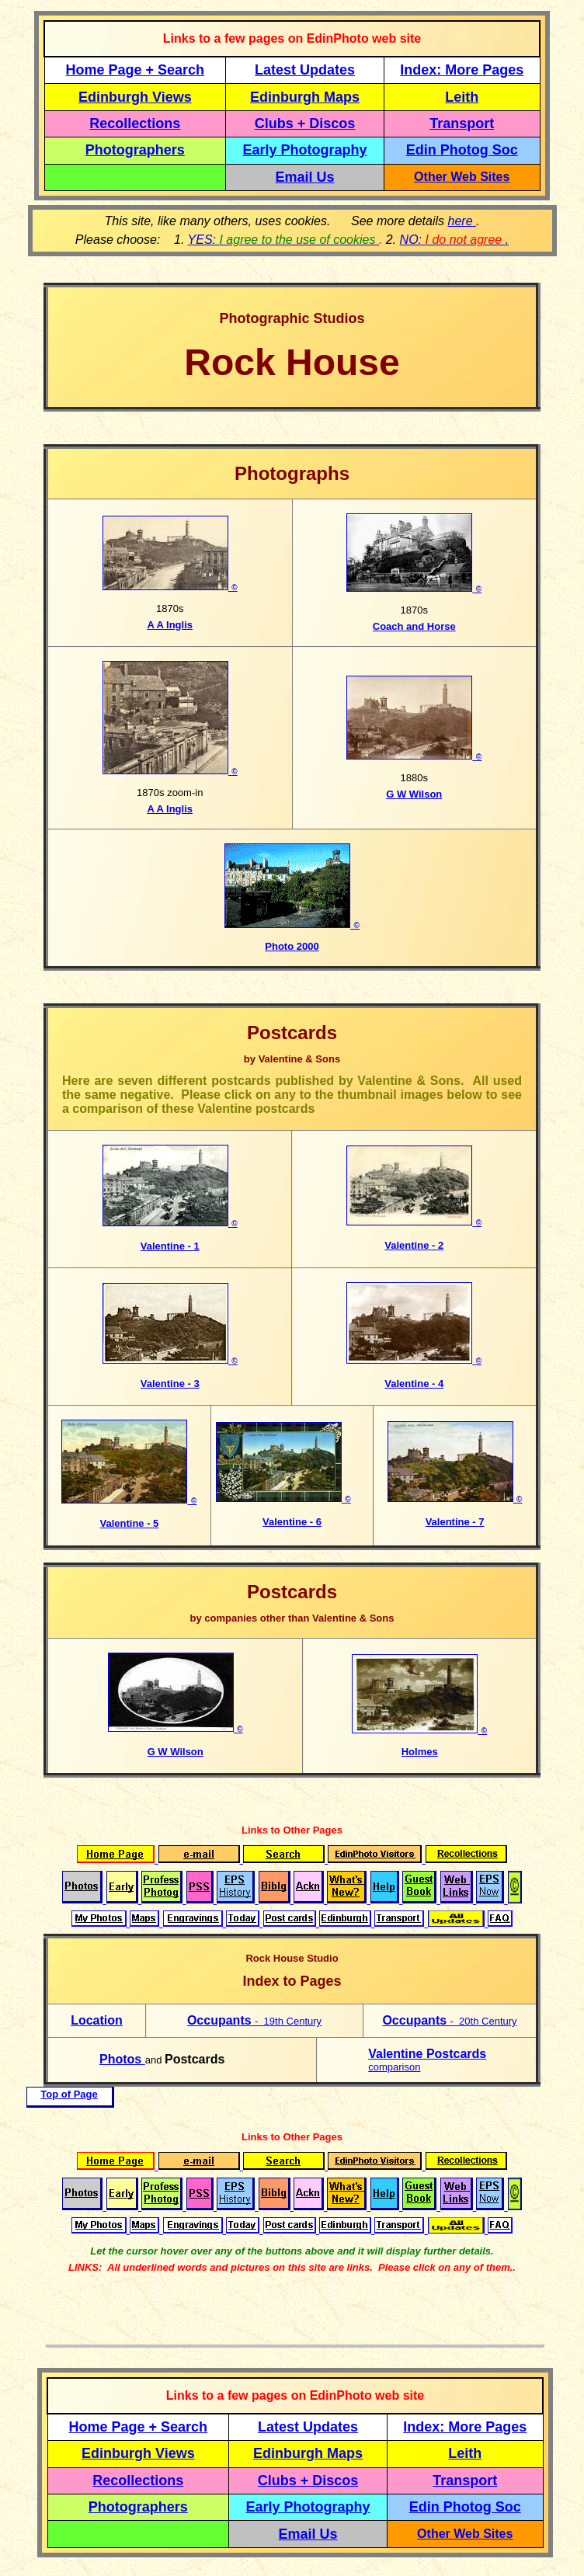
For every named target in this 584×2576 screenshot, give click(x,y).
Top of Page (68, 2094)
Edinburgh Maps (305, 97)
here (462, 221)
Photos (122, 2059)
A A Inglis (170, 625)
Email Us (305, 177)
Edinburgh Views (135, 97)
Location (97, 2020)
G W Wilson (414, 794)
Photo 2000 (291, 946)
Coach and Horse (414, 626)
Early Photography (305, 150)
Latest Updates (305, 70)
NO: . (454, 239)
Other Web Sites (461, 176)
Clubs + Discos (305, 123)
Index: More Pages (461, 70)
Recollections (134, 123)
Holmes (420, 1751)
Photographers (135, 150)
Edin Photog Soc (462, 150)
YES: (283, 239)
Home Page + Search (135, 70)
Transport (461, 123)
